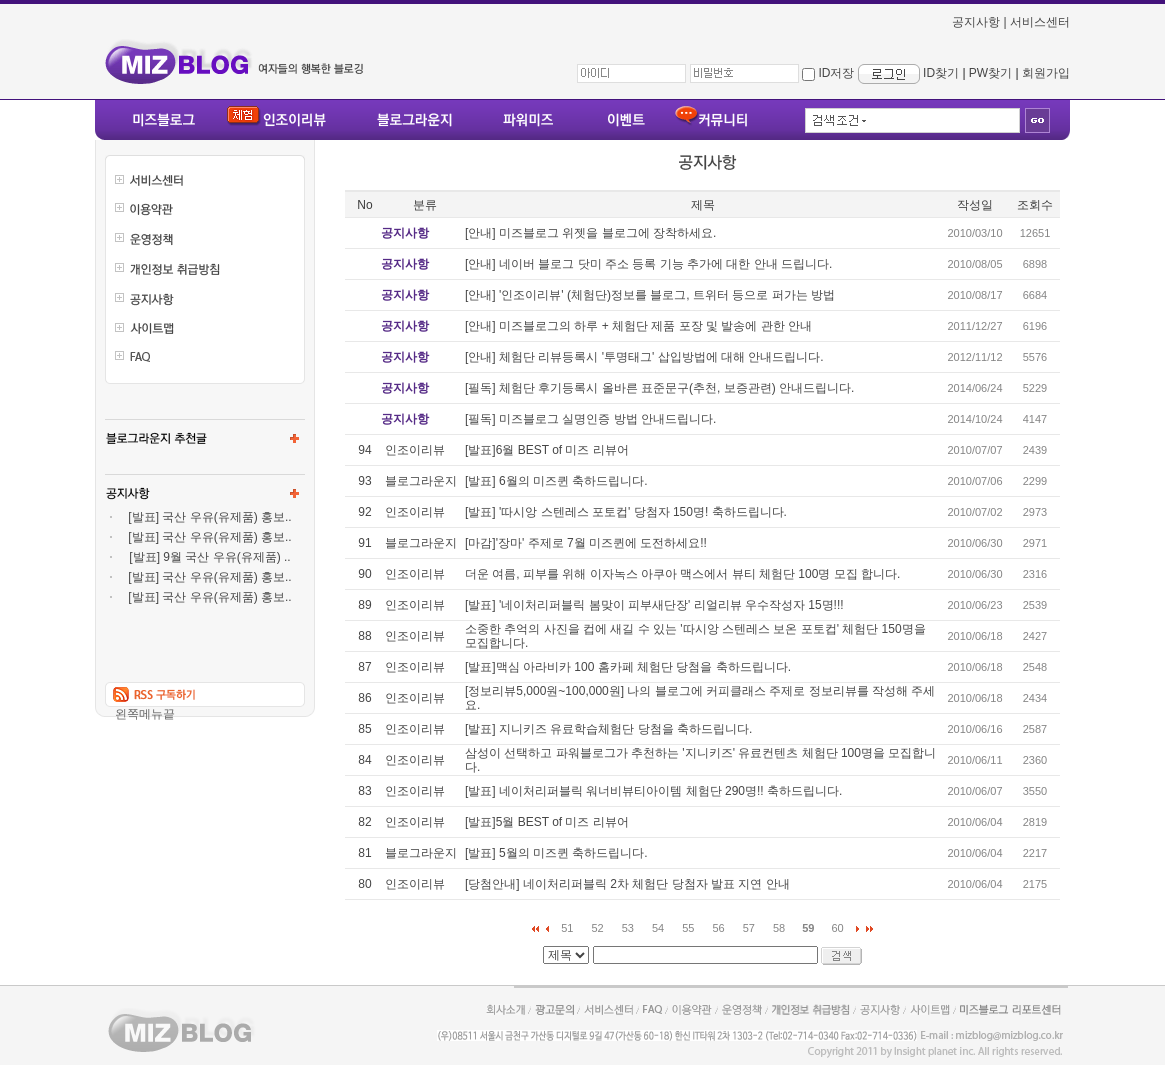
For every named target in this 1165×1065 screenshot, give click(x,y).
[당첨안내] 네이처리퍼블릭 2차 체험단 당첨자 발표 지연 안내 (627, 884)
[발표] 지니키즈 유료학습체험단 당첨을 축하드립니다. (608, 729)
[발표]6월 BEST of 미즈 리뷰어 (547, 450)
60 (838, 928)
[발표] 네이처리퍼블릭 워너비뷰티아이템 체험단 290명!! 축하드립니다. (653, 791)
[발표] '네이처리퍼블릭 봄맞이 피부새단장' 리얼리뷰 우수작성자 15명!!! (654, 605)
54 (658, 928)
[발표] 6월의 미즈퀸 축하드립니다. (556, 481)
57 (749, 928)
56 (719, 928)
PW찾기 (990, 73)
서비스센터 (1040, 22)
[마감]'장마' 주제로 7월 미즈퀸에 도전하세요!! (586, 543)
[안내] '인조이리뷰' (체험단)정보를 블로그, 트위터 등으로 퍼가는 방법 (650, 295)
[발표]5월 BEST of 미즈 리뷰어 (547, 822)
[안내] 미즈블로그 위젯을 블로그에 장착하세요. (590, 233)
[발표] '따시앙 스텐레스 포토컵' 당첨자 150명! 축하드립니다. (626, 512)
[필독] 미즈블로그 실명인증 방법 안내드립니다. (590, 419)
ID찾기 (941, 73)
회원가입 (1046, 73)
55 (688, 928)
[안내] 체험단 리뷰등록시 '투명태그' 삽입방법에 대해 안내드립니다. (644, 357)
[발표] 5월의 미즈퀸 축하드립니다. (556, 853)
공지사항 (976, 22)
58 (779, 928)
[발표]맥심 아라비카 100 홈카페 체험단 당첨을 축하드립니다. (628, 667)
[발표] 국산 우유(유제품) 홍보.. (209, 517)
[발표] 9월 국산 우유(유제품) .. (209, 557)
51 (567, 928)
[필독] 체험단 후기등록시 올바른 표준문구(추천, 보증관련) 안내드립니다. (659, 388)
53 (628, 928)
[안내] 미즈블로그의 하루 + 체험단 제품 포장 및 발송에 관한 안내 (638, 326)
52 (598, 928)
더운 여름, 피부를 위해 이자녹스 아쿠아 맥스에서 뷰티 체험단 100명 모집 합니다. (682, 574)
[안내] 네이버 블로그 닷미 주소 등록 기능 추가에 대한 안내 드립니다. (648, 264)
